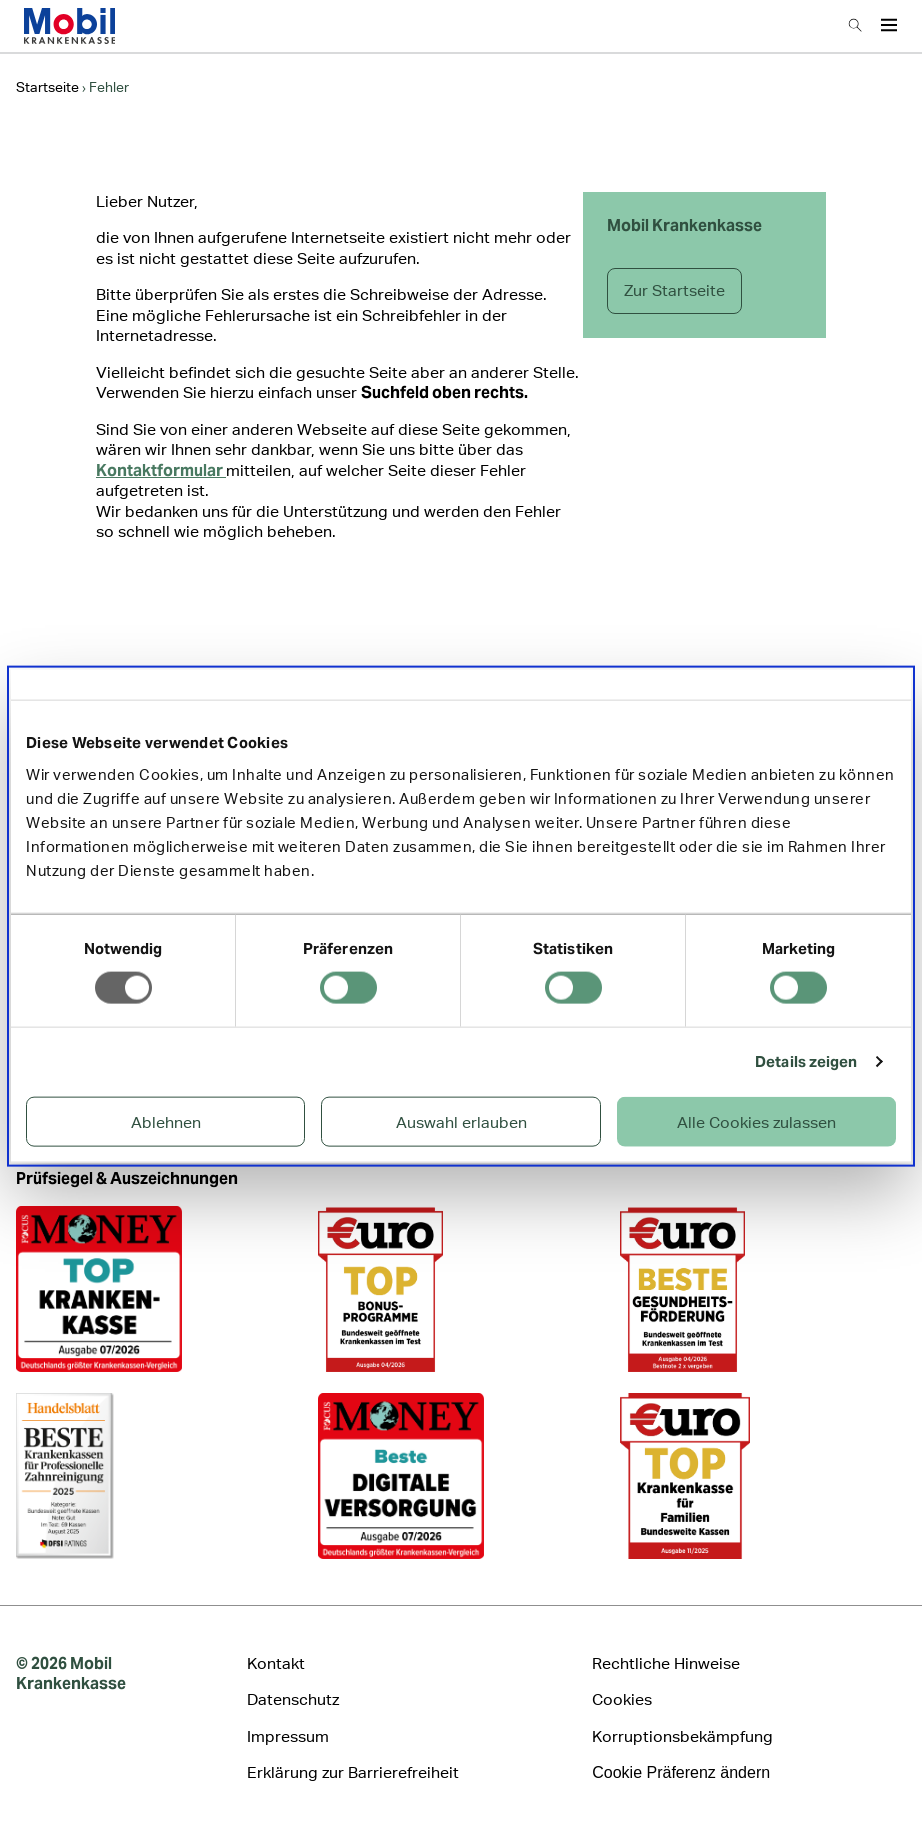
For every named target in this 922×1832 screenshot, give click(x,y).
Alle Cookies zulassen (756, 1121)
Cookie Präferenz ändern (681, 1772)
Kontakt (276, 1663)
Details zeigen (806, 1061)
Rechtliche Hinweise (666, 1663)
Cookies (622, 1699)
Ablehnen (166, 1121)
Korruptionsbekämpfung (682, 1736)
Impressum (288, 1736)
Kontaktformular (161, 470)
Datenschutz (293, 1699)
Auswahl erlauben (461, 1121)
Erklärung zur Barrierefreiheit (353, 1772)
